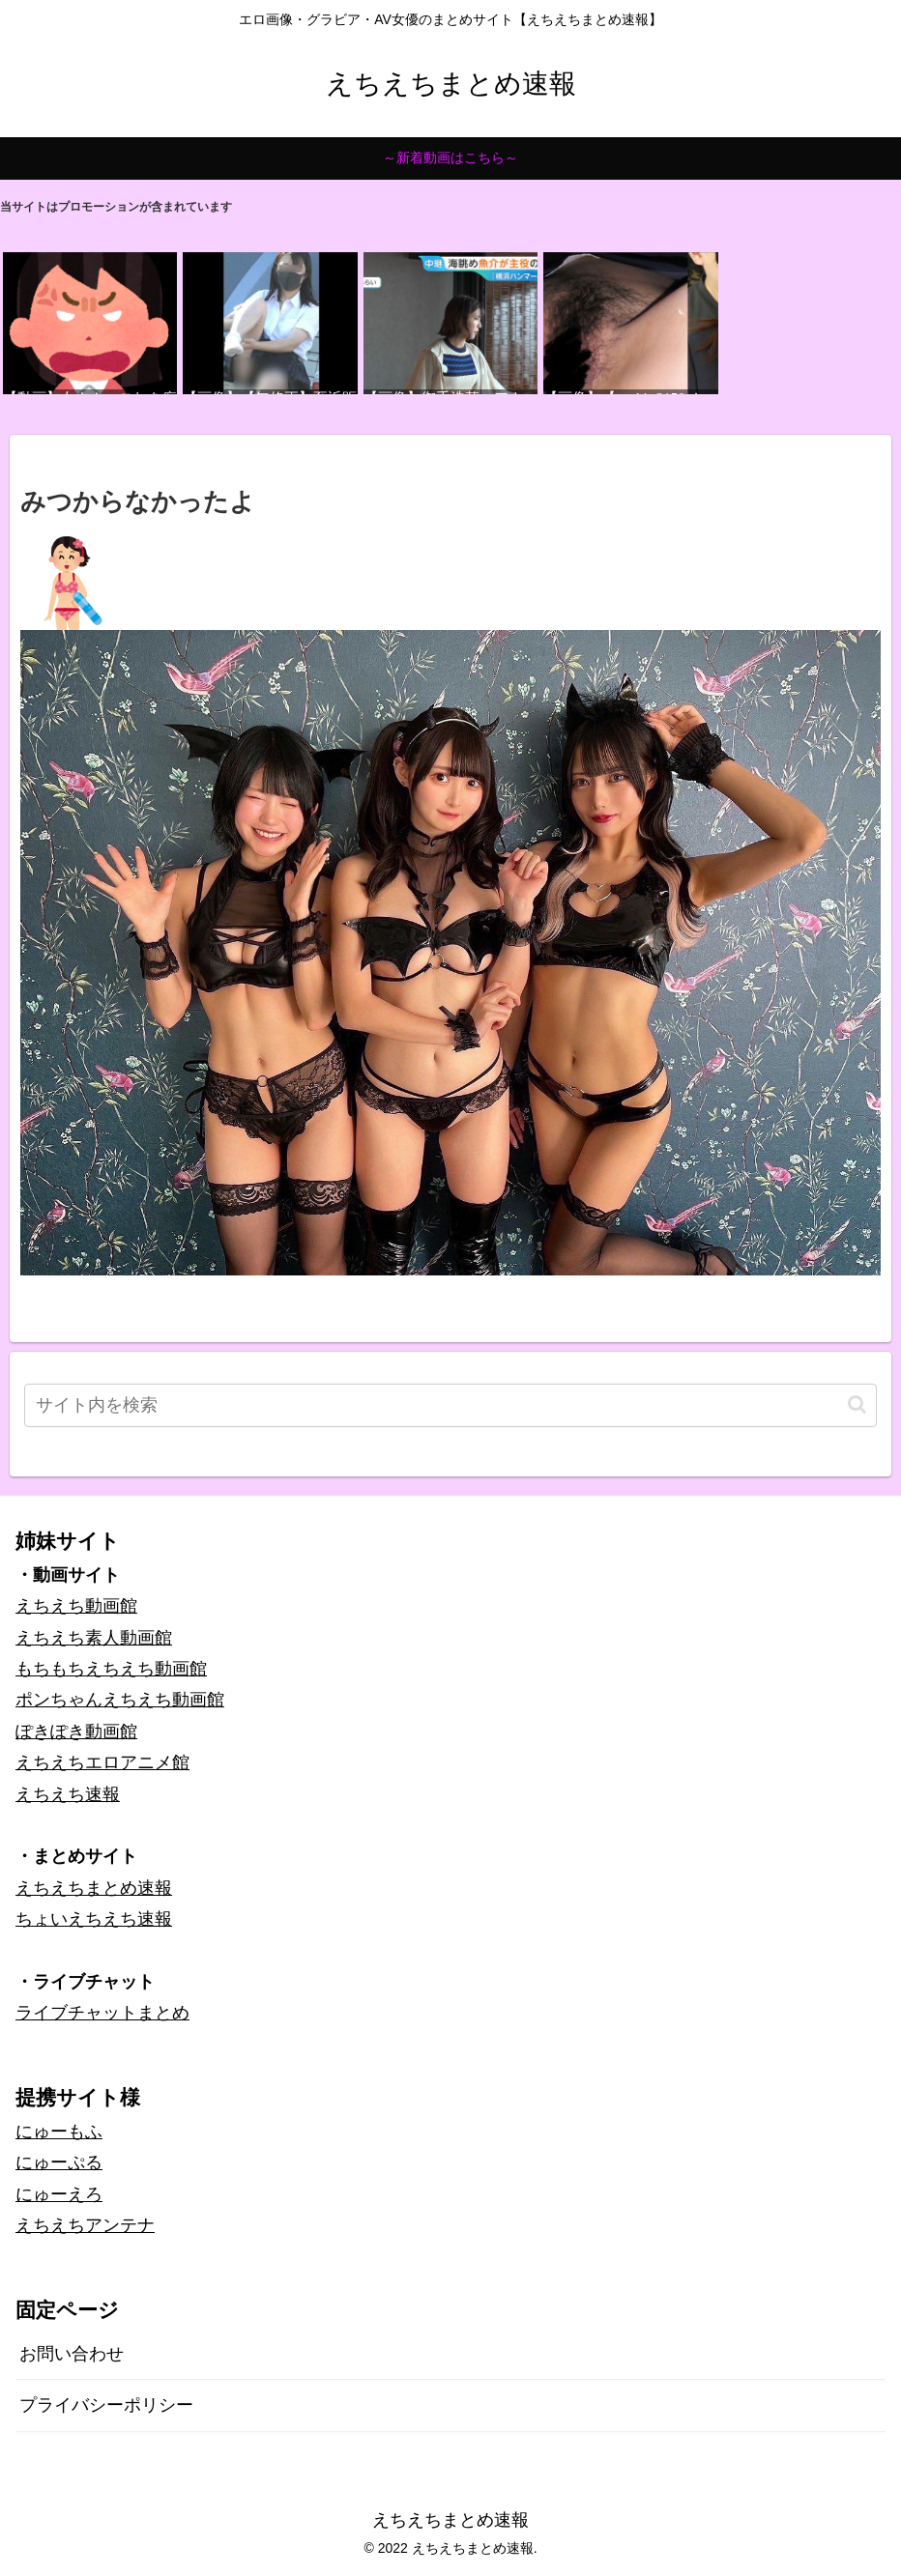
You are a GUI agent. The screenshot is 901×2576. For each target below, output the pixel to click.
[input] (450, 1405)
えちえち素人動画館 (93, 1637)
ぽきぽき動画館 (76, 1731)
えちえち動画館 (76, 1606)
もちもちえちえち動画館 (111, 1668)
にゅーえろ (58, 2194)
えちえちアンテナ (85, 2225)
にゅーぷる (58, 2162)
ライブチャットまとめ (102, 2012)
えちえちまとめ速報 (93, 1888)
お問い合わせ (71, 2353)
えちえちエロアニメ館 (102, 1762)
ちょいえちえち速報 (93, 1919)
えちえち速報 (67, 1794)
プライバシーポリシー (106, 2405)
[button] (857, 1404)
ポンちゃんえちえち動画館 (119, 1699)
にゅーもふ (58, 2131)
